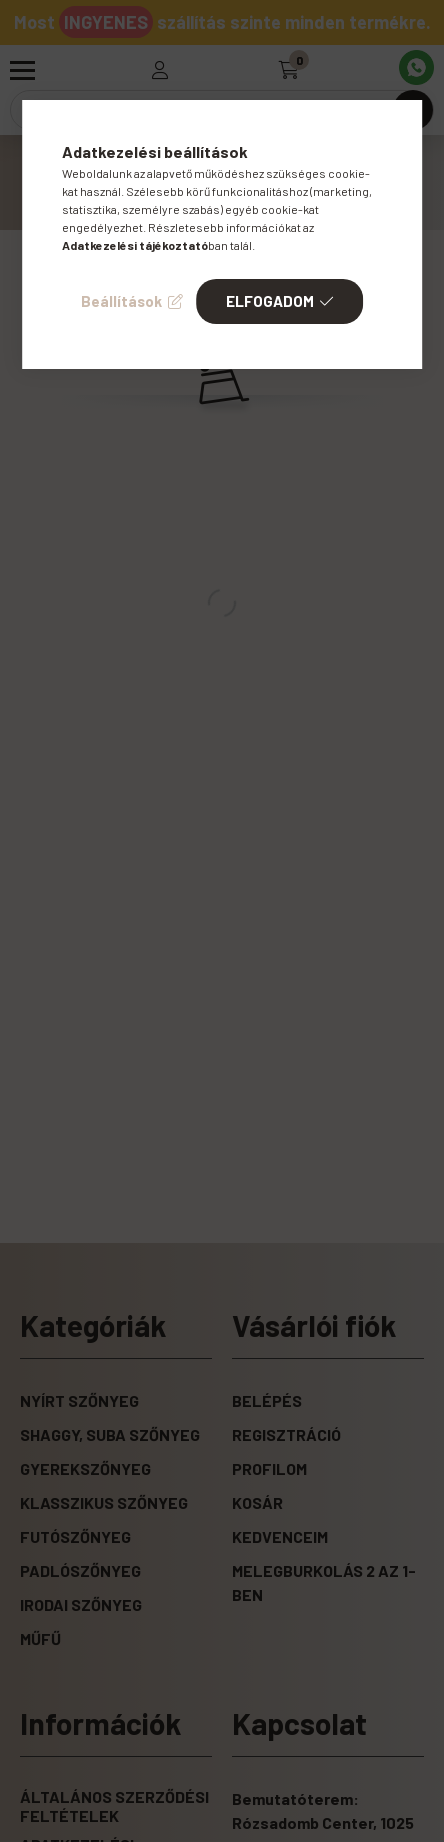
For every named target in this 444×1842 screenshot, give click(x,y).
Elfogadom (270, 301)
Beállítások (121, 301)
